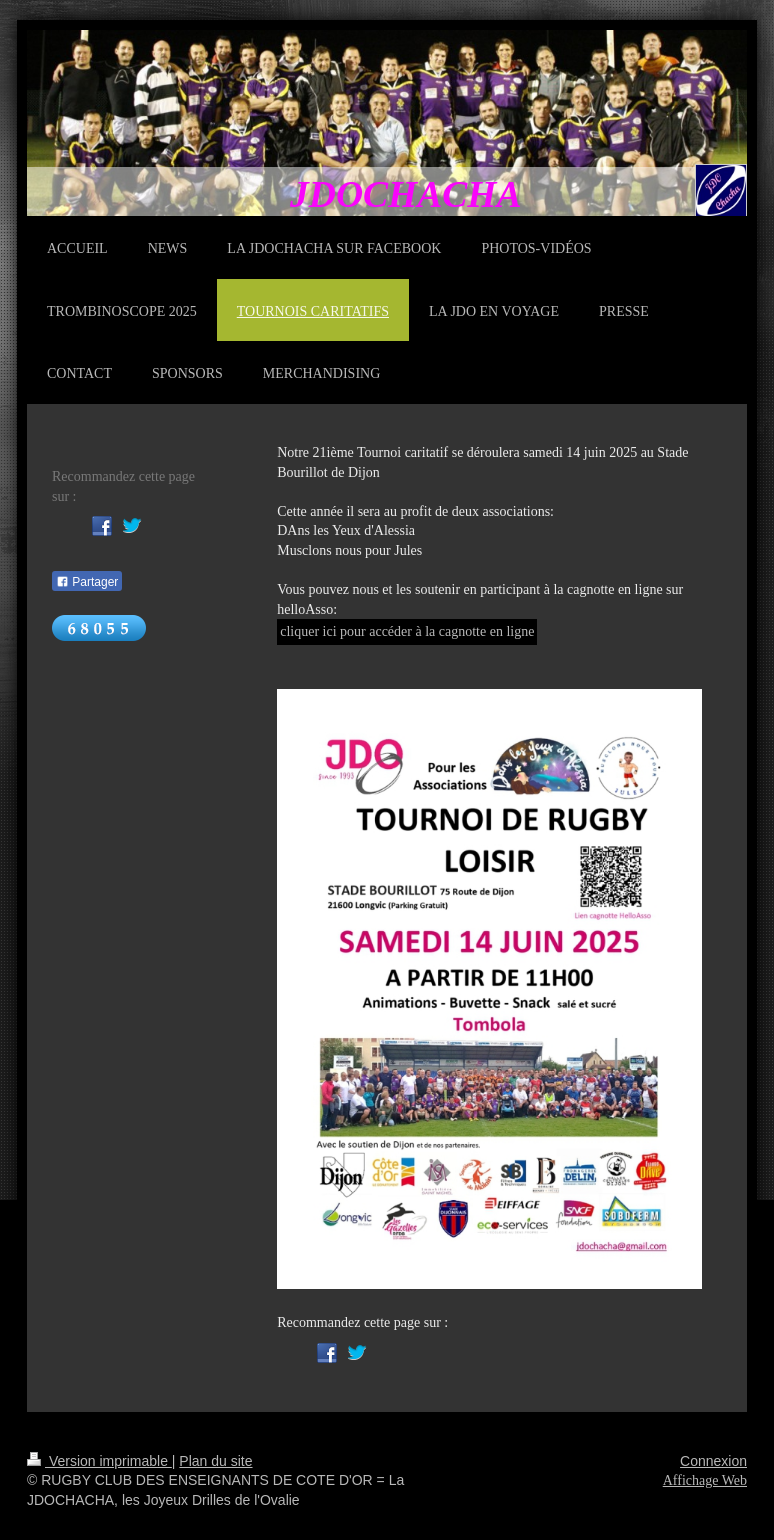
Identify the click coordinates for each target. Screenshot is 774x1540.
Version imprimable (99, 1461)
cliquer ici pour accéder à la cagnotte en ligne (407, 631)
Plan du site (215, 1461)
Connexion (713, 1461)
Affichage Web (705, 1480)
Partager (87, 582)
